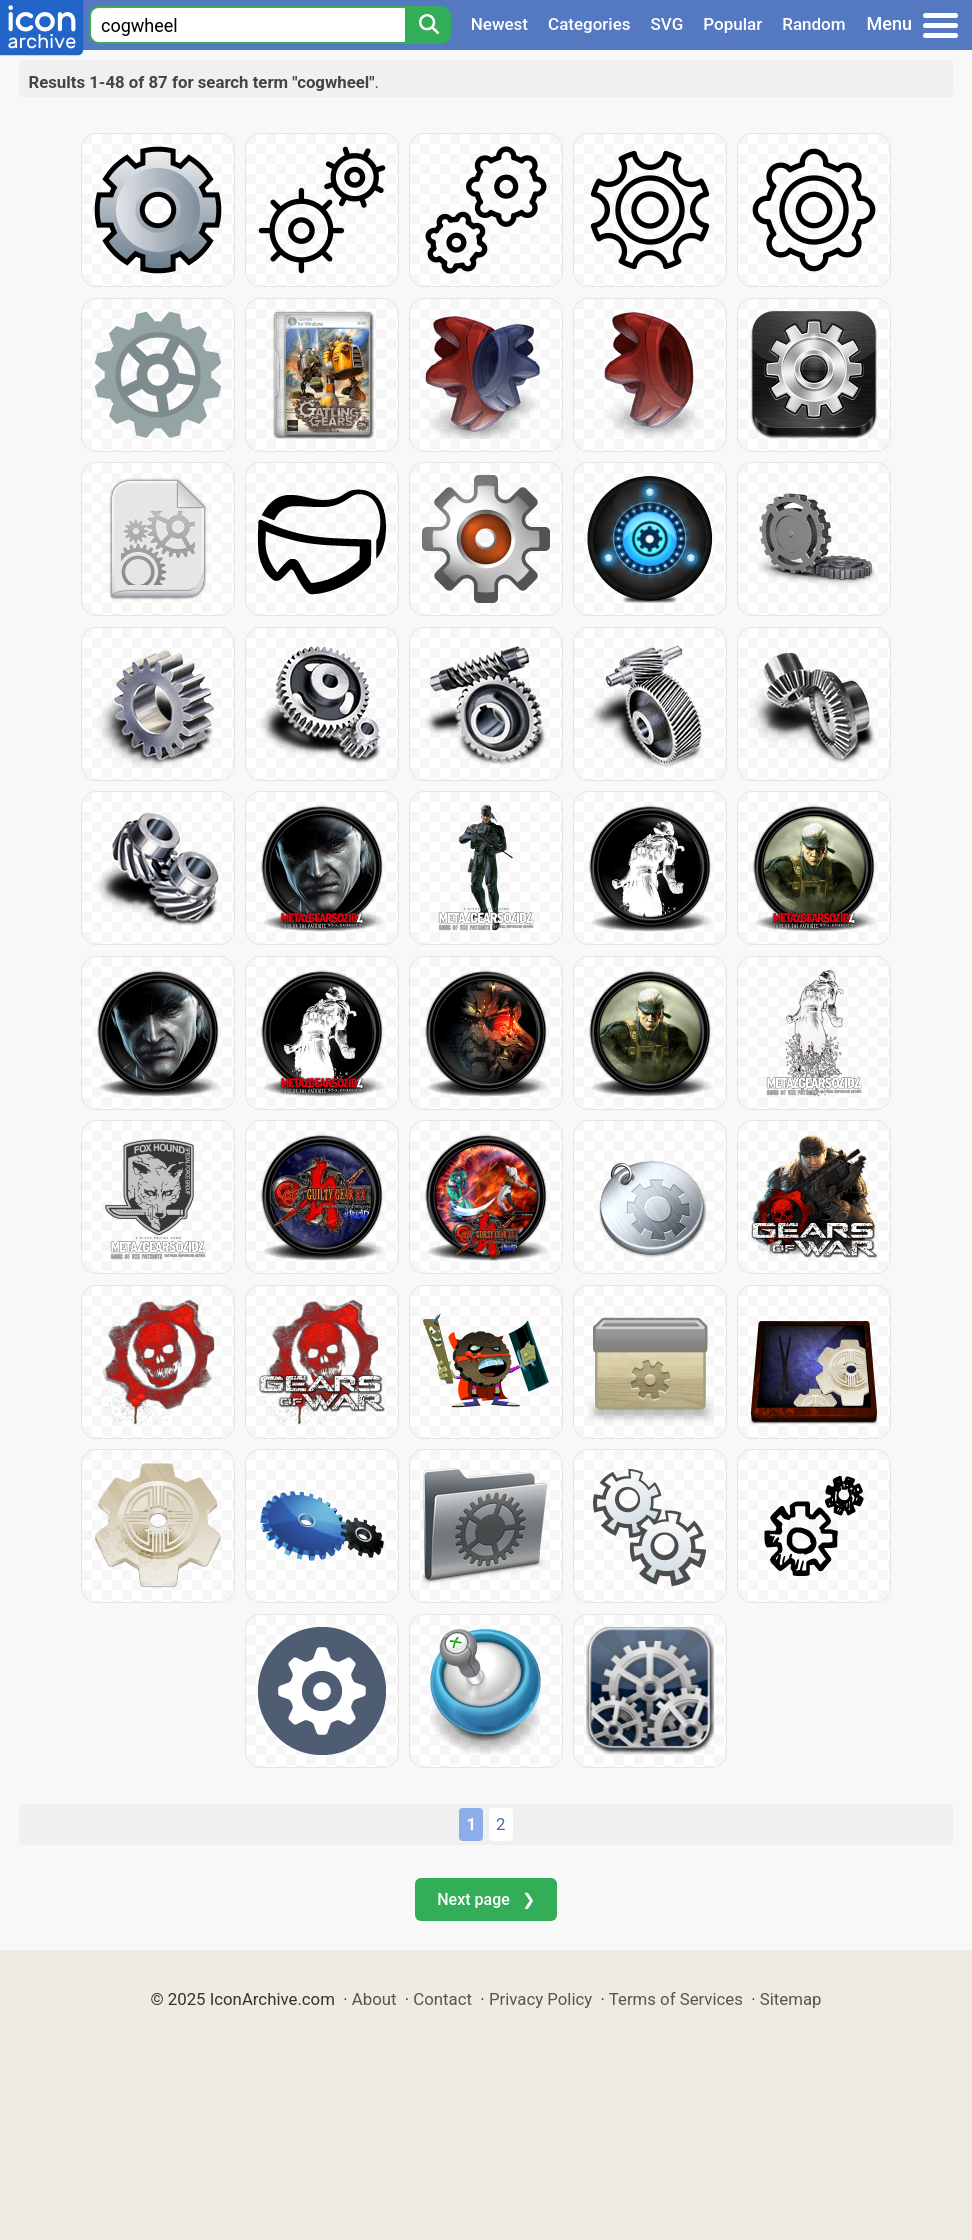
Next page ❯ (485, 1899)
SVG (667, 24)
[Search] (428, 25)
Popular (732, 24)
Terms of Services (676, 1999)
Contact (442, 1999)
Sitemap (791, 1999)
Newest (499, 24)
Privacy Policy (540, 1999)
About (374, 1999)
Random (813, 24)
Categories (589, 24)
